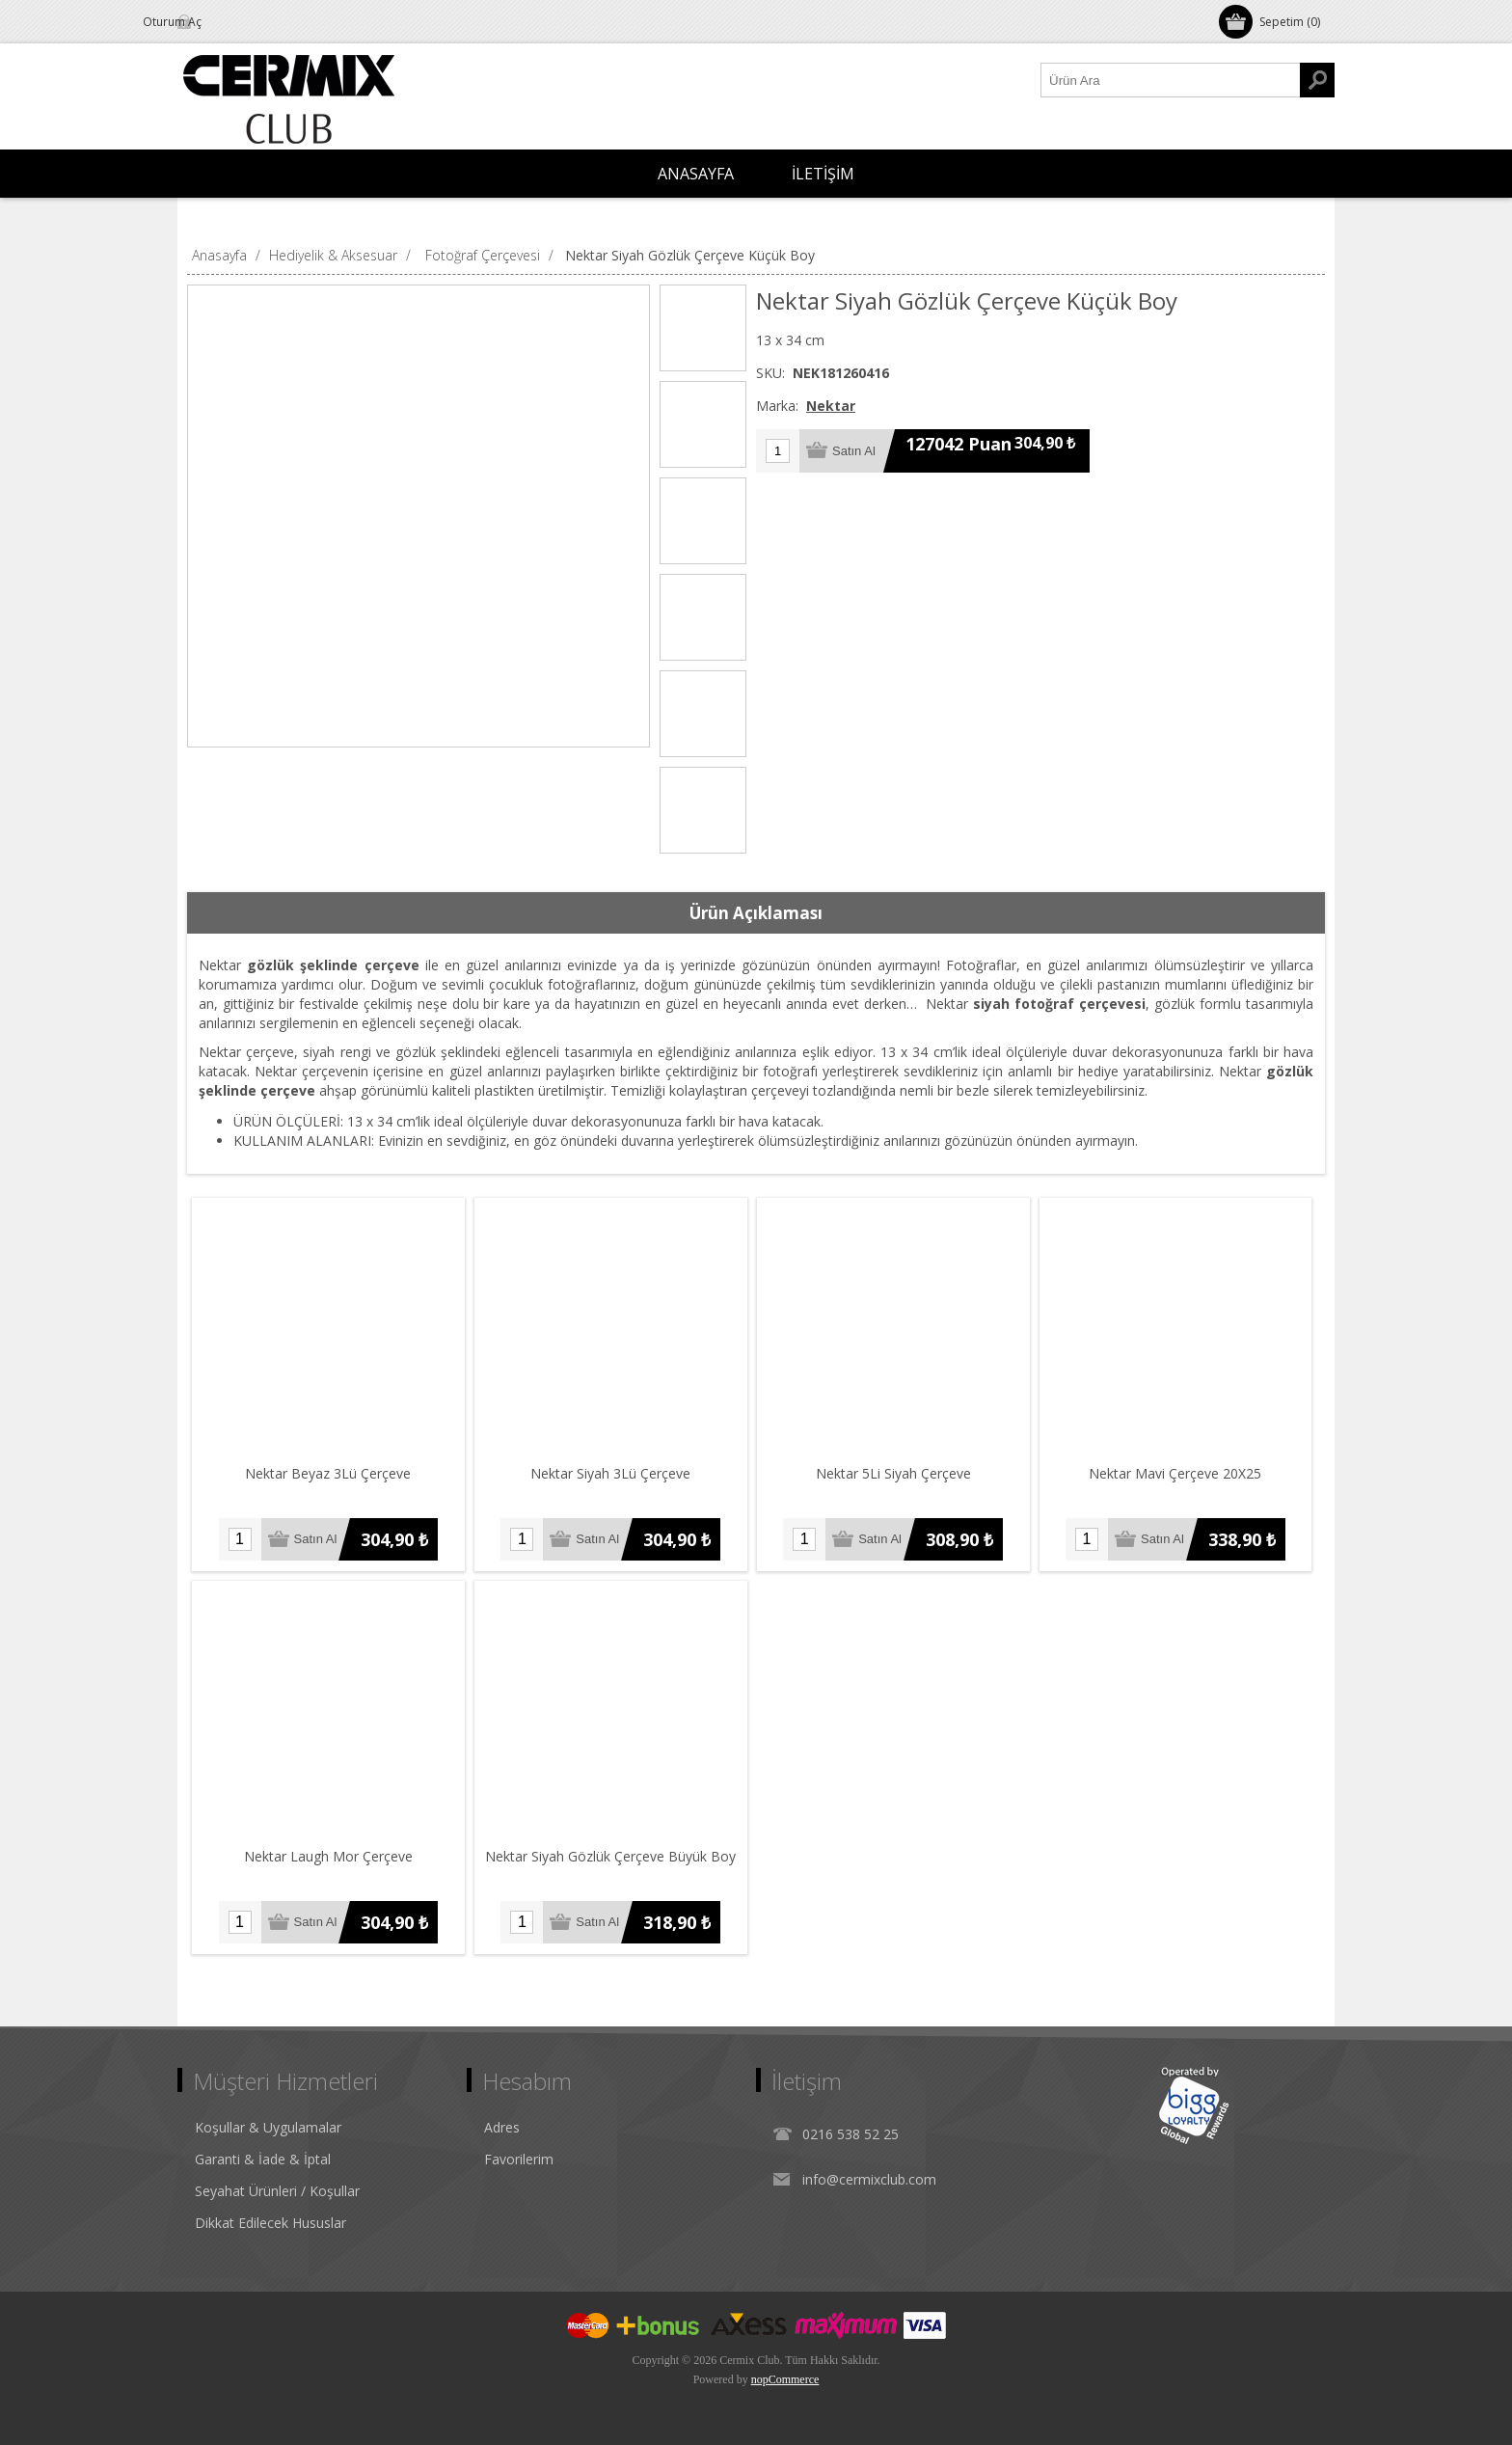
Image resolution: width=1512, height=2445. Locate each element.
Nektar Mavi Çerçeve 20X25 (1177, 1473)
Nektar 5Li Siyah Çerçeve (893, 1473)
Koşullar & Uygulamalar (268, 2127)
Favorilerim (519, 2159)
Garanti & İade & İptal (263, 2159)
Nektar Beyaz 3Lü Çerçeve (329, 1473)
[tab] (756, 913)
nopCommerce (785, 2379)
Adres (502, 2127)
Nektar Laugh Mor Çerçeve (328, 1856)
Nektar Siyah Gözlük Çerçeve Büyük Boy (611, 1856)
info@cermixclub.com (869, 2179)
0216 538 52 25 (850, 2134)
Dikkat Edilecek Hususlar (270, 2223)
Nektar (830, 405)
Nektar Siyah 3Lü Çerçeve (611, 1473)
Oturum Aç (230, 22)
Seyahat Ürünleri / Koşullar (277, 2191)
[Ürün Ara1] (1170, 80)
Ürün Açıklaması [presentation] (756, 913)
